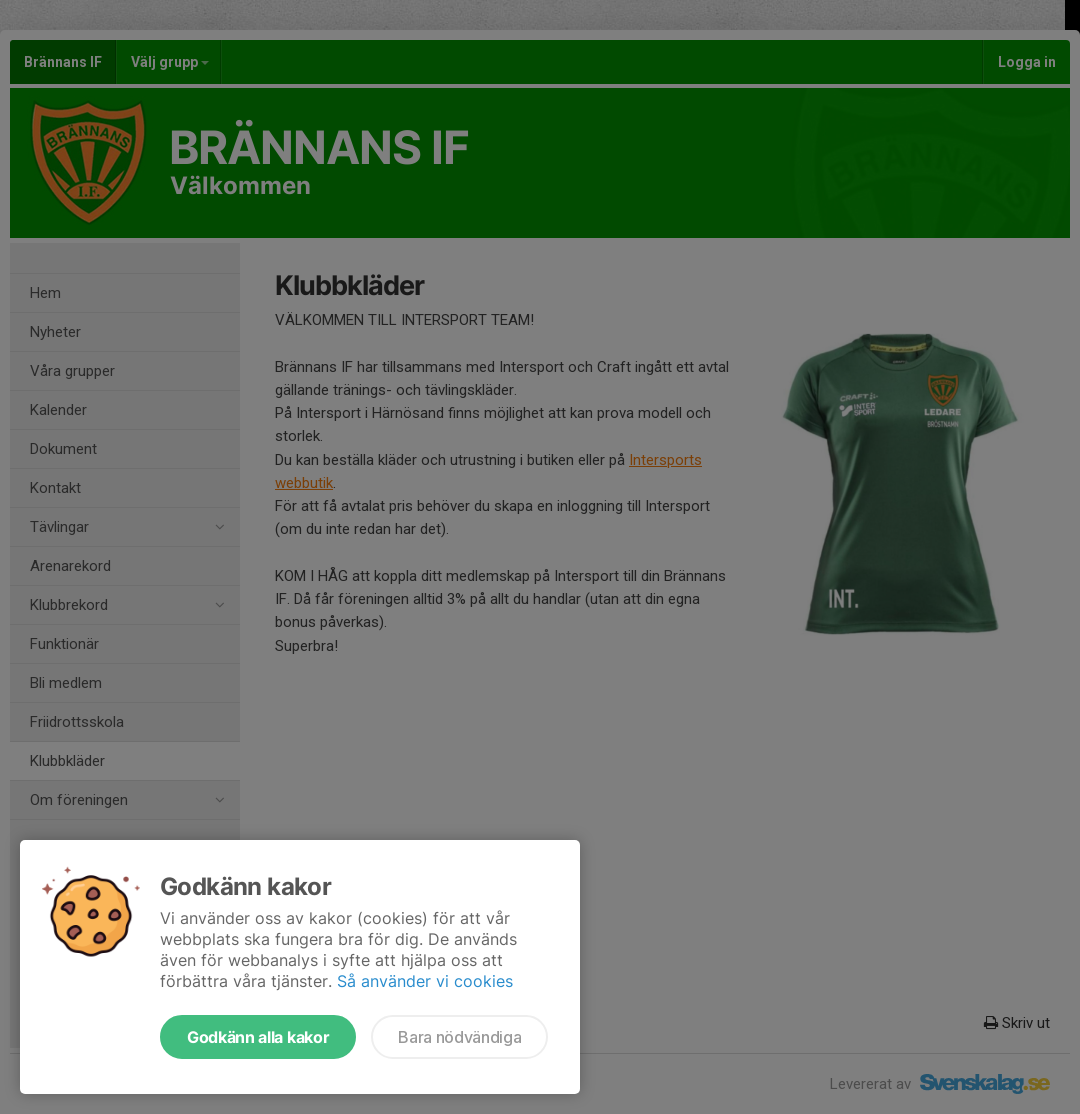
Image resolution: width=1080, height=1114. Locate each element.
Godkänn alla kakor (258, 1037)
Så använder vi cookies (425, 981)
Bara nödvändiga (459, 1037)
